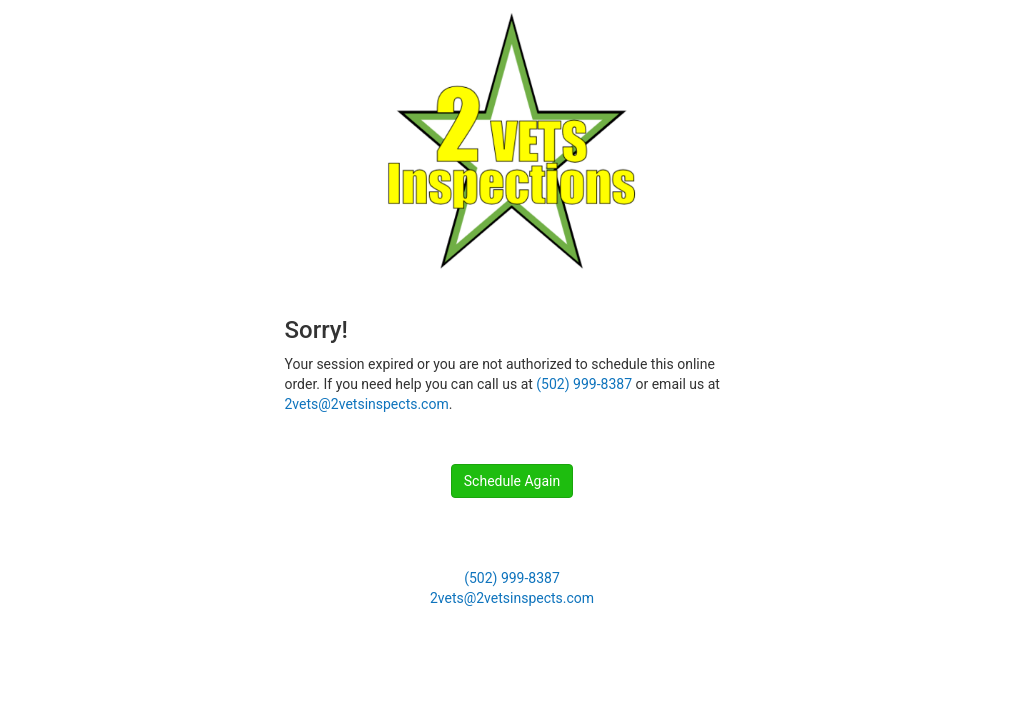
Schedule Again (512, 481)
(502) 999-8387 (584, 384)
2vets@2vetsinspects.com (367, 404)
